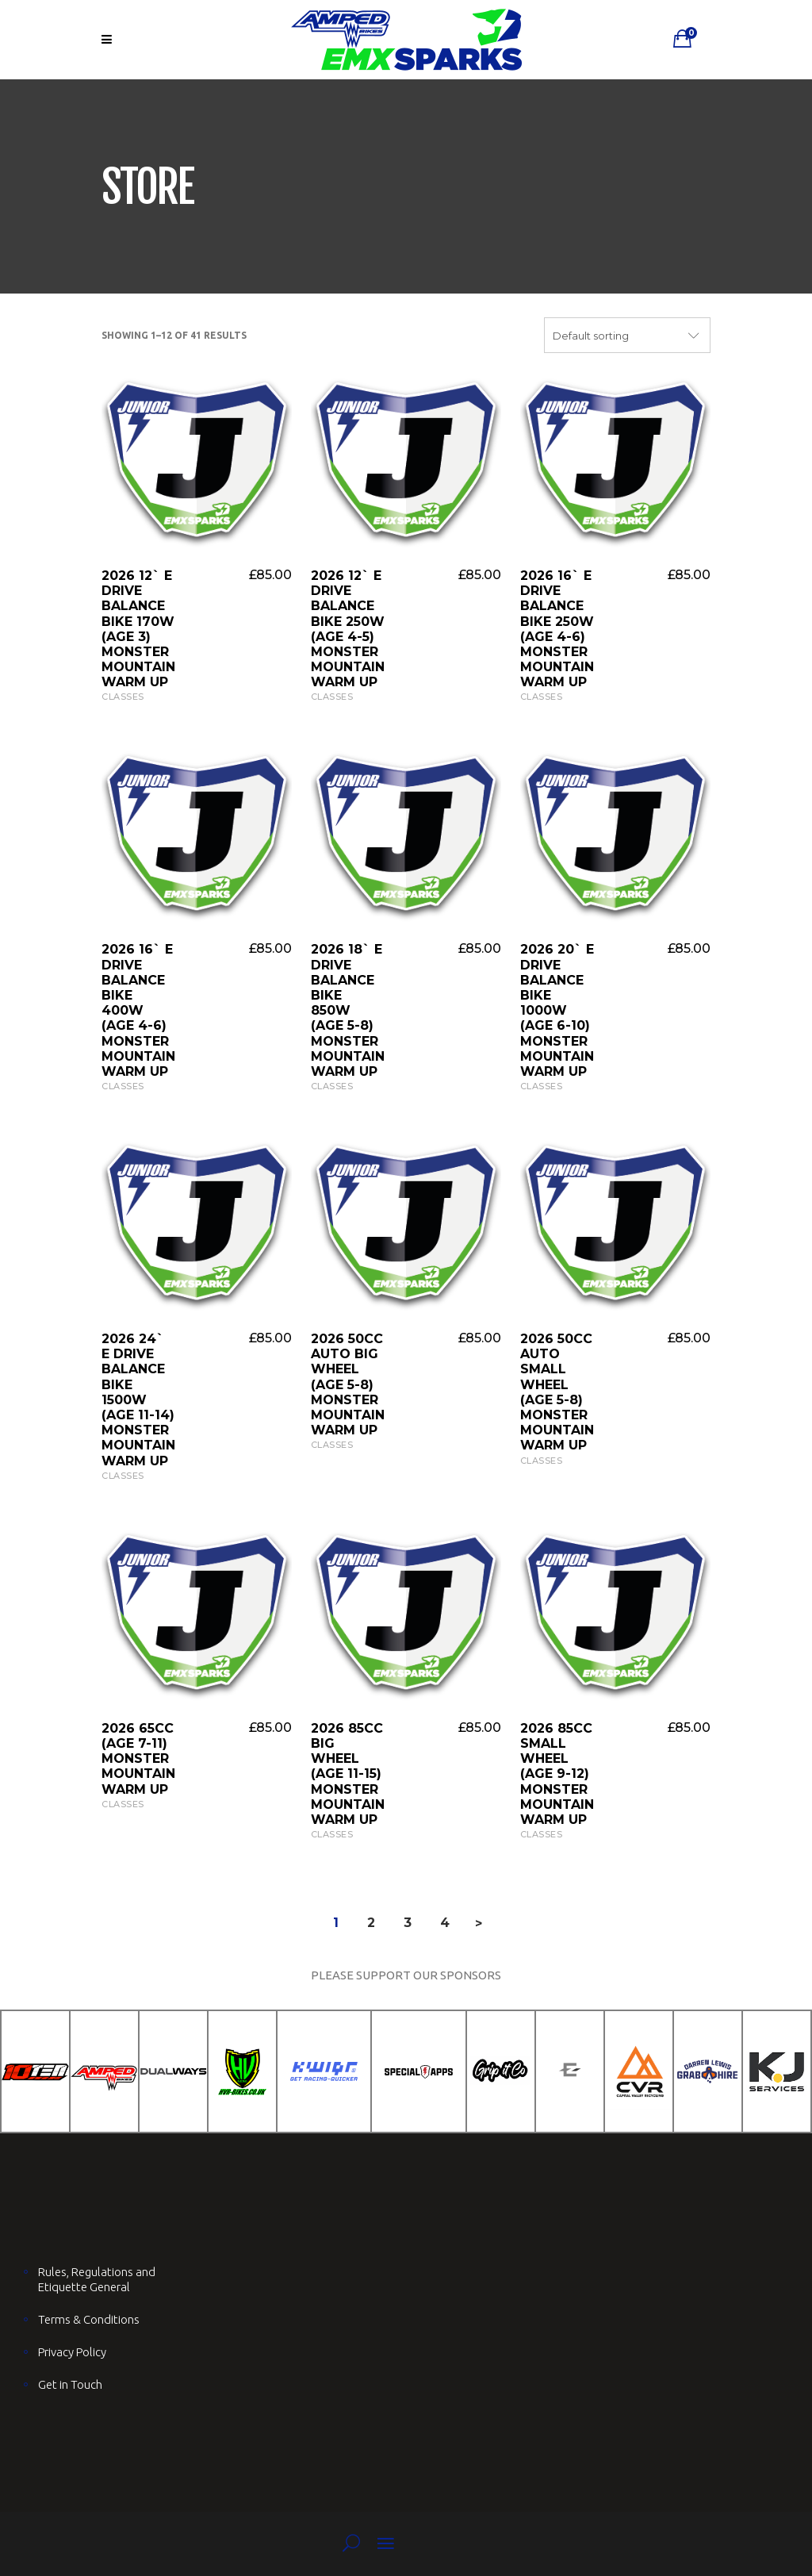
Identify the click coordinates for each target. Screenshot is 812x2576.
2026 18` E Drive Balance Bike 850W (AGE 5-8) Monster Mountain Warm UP (348, 1010)
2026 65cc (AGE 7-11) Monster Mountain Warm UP (138, 1759)
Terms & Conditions (89, 2319)
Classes (123, 696)
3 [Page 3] (408, 1922)
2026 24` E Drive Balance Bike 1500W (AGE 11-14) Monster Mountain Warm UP (138, 1399)
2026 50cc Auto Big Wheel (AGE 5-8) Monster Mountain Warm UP (348, 1384)
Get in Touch (70, 2384)
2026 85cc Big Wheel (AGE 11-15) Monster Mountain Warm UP (348, 1774)
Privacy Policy (72, 2352)
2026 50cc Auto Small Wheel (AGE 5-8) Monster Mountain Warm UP (557, 1392)
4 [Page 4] (445, 1922)
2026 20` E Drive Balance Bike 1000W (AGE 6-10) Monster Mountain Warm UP (557, 1010)
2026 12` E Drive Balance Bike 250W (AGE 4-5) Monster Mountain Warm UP (348, 628)
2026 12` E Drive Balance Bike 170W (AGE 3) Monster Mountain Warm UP (138, 628)
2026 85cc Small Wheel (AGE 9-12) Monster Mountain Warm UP (557, 1774)
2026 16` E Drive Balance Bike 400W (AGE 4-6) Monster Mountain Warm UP (138, 1010)
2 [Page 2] (371, 1922)
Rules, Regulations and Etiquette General (96, 2279)
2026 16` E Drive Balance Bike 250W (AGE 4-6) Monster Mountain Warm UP (557, 628)
